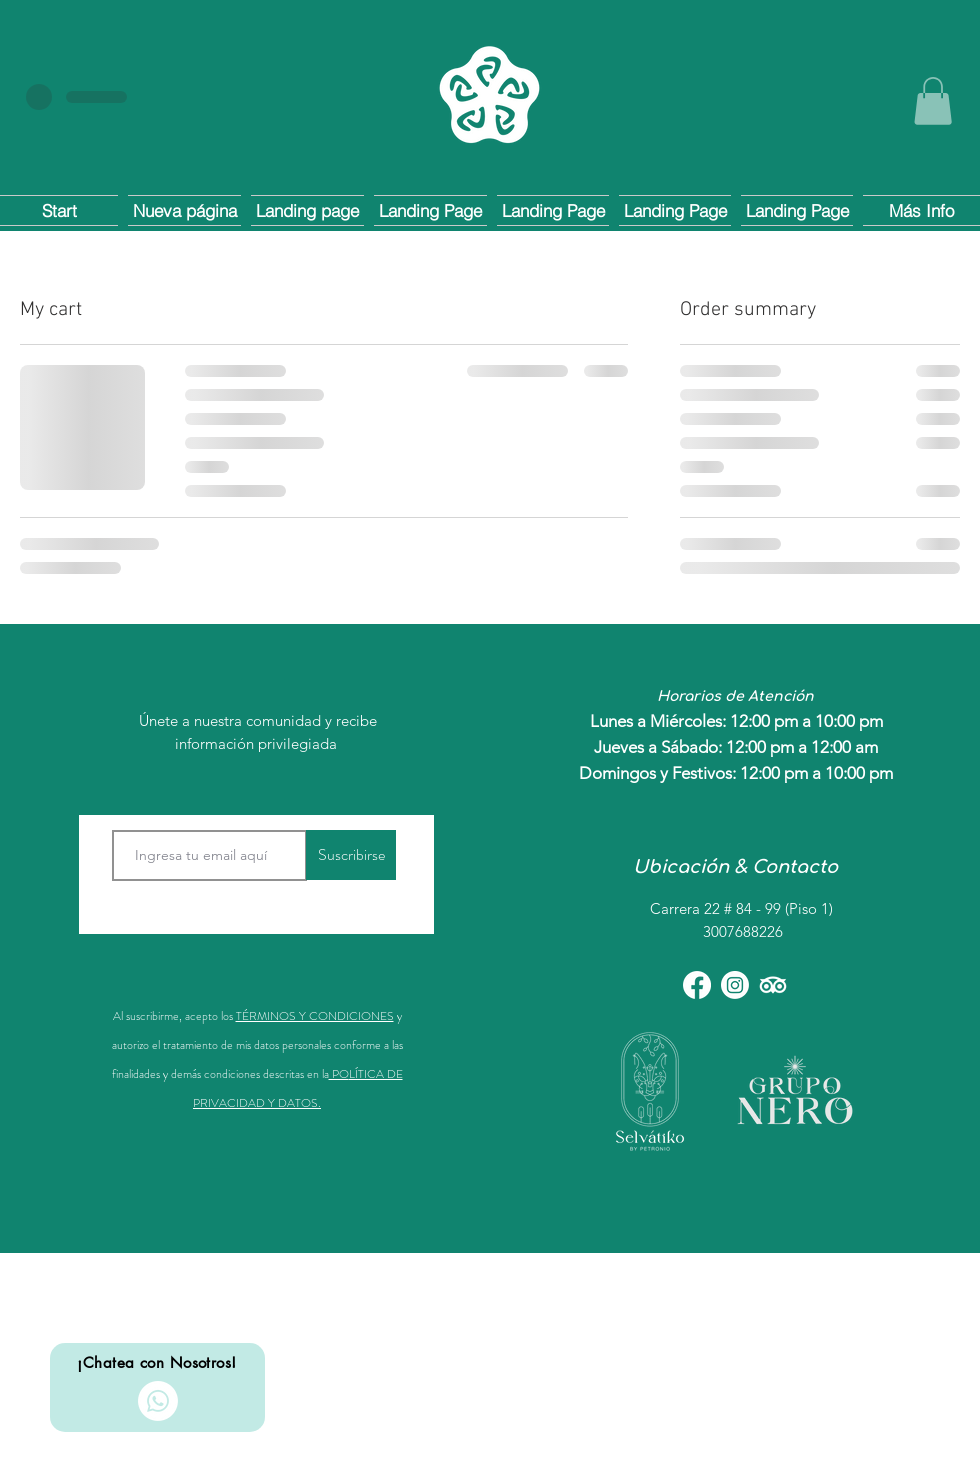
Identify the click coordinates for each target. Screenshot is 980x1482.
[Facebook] (697, 985)
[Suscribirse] (351, 855)
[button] (933, 101)
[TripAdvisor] (773, 985)
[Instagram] (735, 985)
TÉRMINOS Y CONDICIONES (315, 1016)
